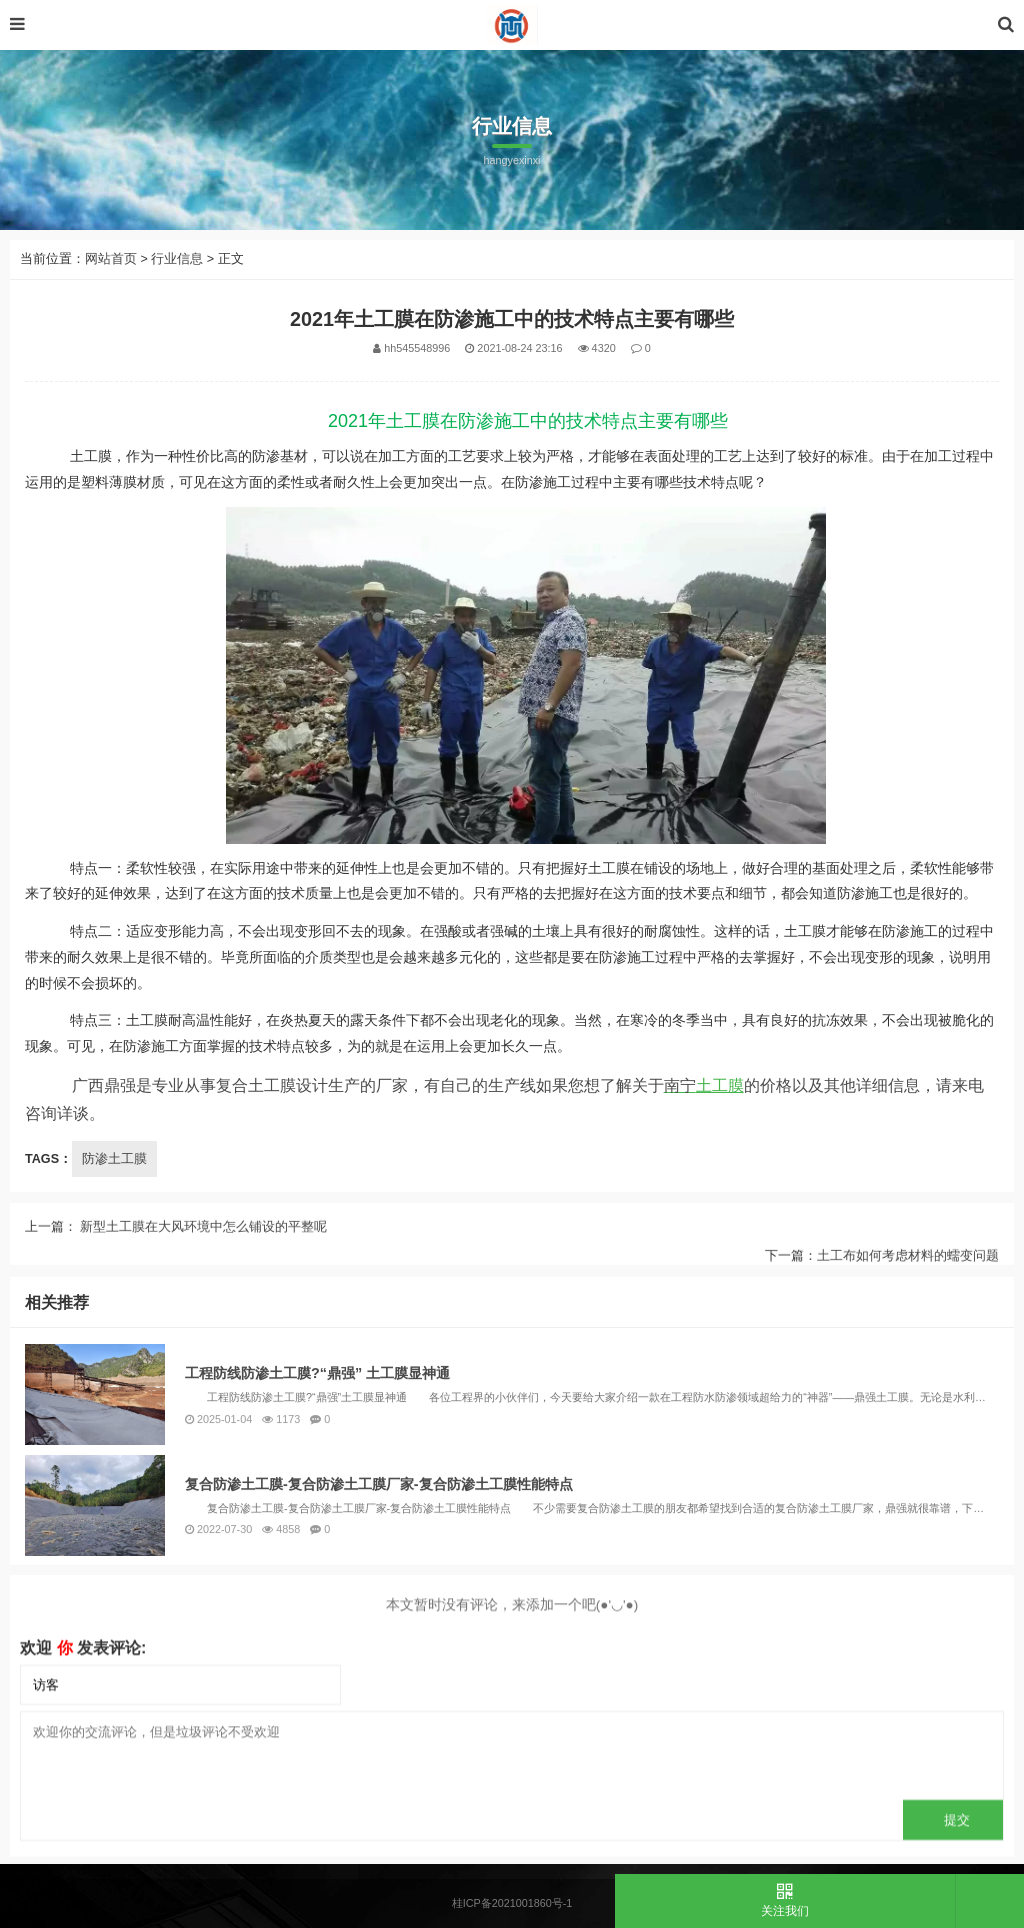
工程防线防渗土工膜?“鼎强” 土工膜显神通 (317, 1613)
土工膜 (704, 1085)
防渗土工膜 (114, 1159)
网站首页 (111, 259)
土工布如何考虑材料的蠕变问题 (908, 1294)
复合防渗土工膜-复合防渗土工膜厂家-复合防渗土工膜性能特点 (379, 1724)
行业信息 (177, 259)
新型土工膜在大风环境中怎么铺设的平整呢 (202, 1265)
